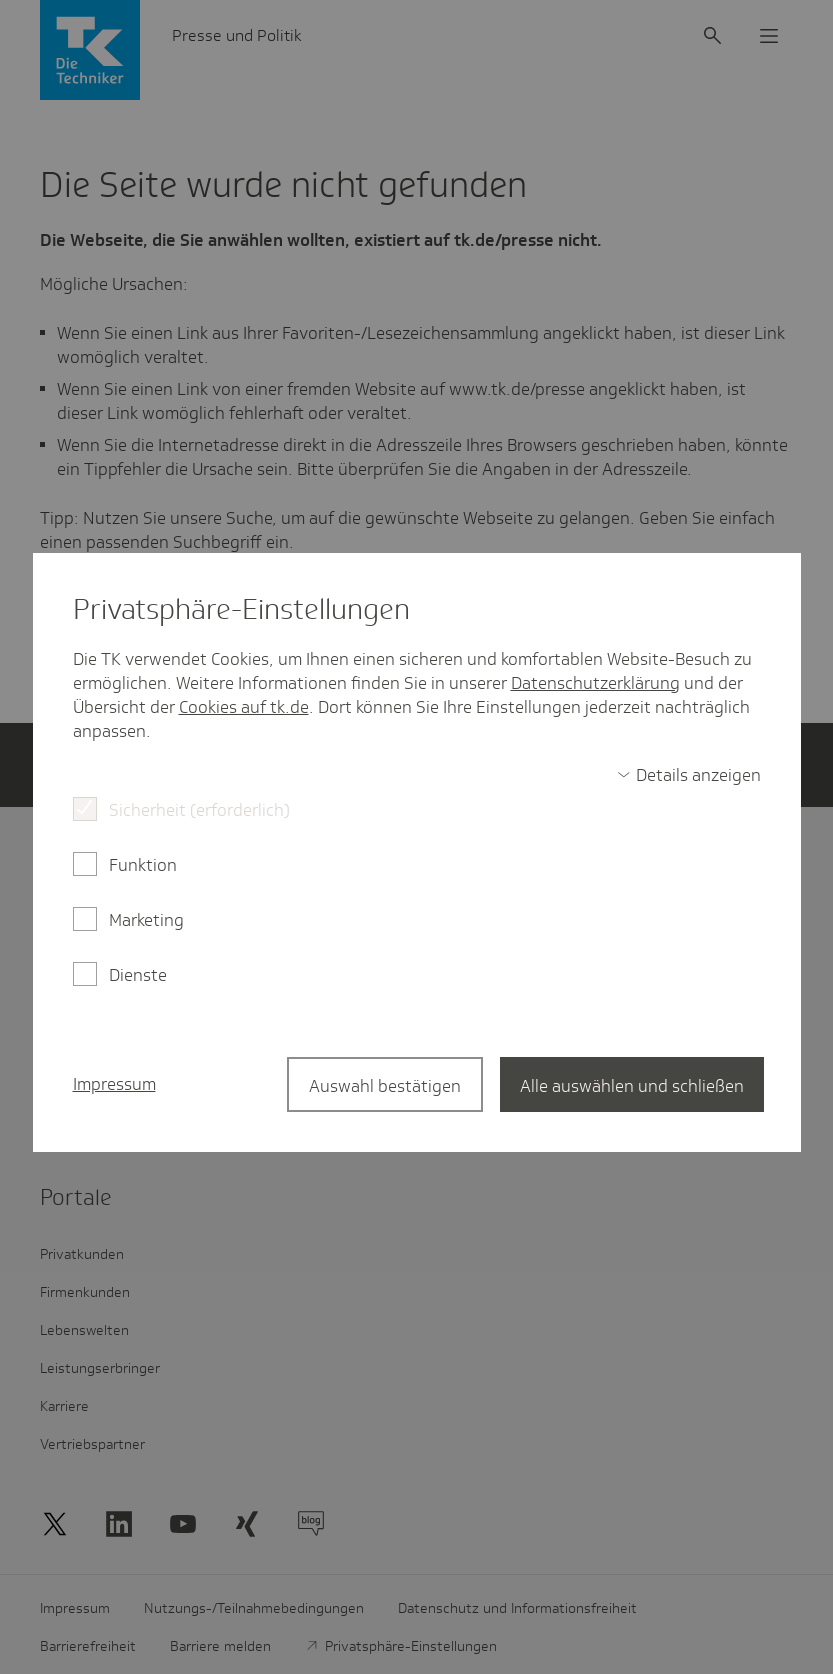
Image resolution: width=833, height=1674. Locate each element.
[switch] (689, 775)
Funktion (143, 865)
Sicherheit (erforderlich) (199, 810)
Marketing (146, 920)
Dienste (138, 975)
